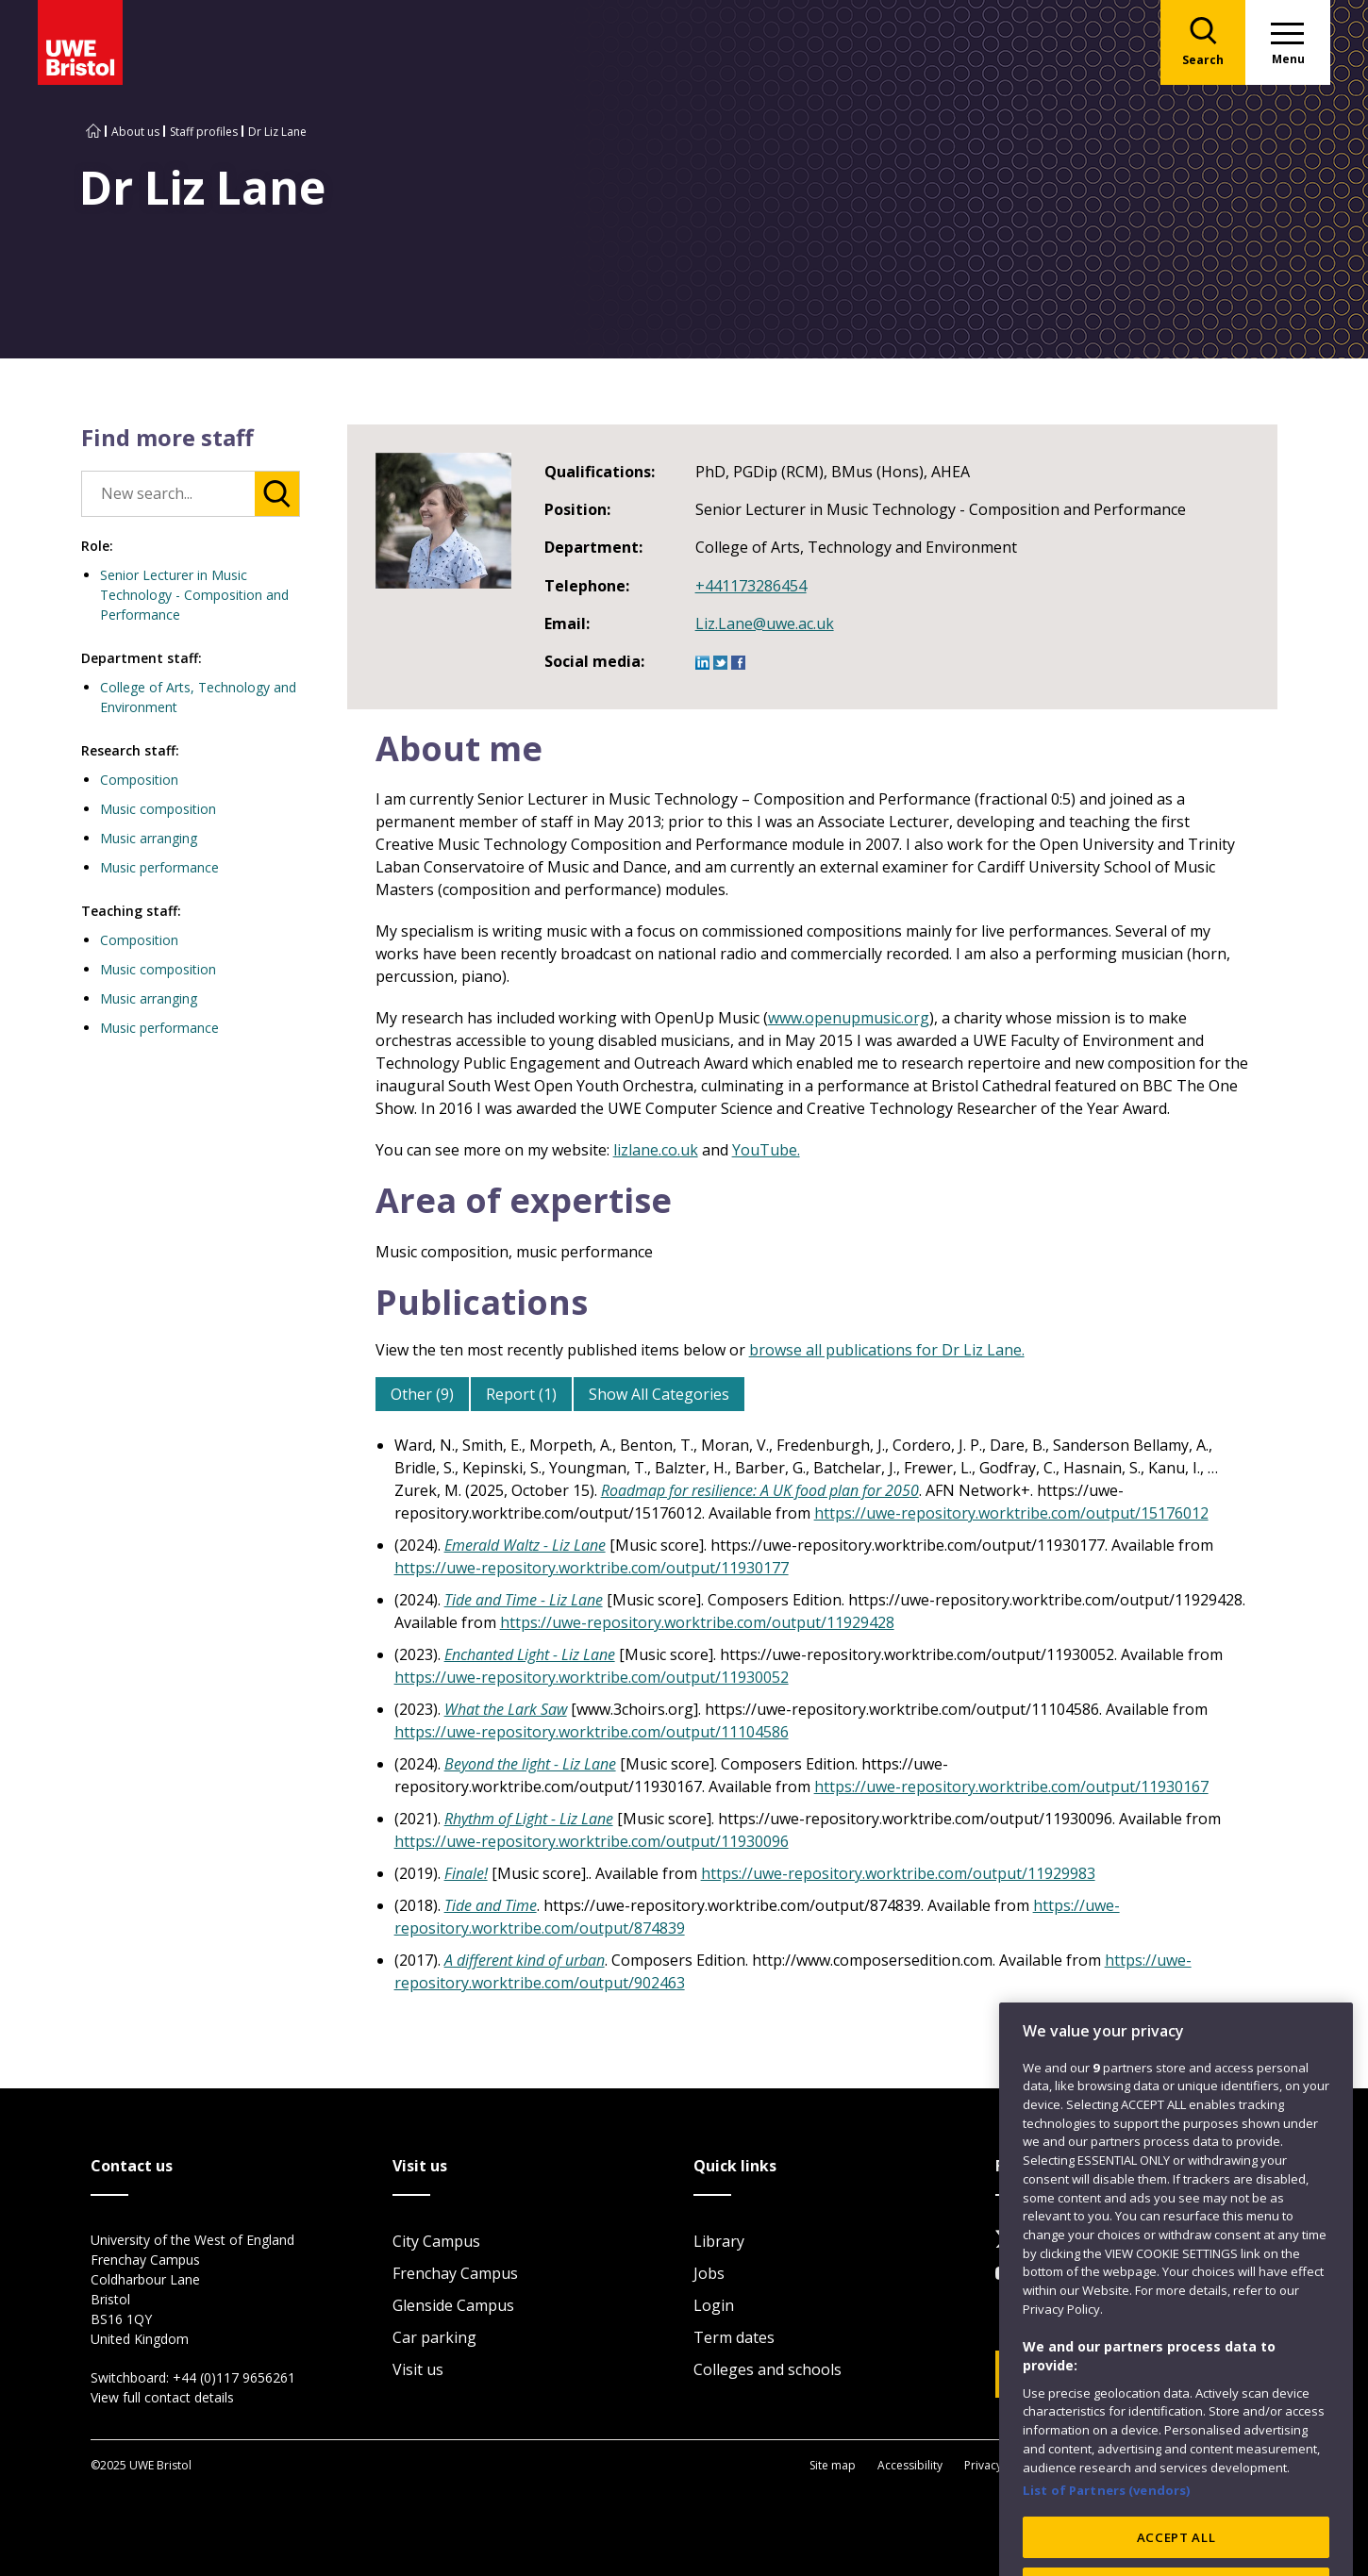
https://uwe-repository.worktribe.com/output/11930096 (591, 1841)
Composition (139, 780)
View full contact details (162, 2397)
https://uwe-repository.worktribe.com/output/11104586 (591, 1731)
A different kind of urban (524, 1960)
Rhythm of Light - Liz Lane (528, 1818)
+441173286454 (751, 585)
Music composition (158, 809)
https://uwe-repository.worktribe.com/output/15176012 (1011, 1513)
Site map (832, 2465)
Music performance (159, 867)
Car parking (434, 2337)
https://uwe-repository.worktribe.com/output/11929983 (898, 1873)
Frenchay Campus (455, 2273)
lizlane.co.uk (655, 1149)
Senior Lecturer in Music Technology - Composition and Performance (194, 594)
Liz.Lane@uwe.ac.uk (764, 623)
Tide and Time (490, 1905)
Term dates (734, 2337)
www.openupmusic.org (848, 1017)
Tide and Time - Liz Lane (523, 1599)
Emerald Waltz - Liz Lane (525, 1545)
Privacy (983, 2465)
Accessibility (910, 2465)
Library (718, 2241)
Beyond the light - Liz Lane (530, 1763)
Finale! (466, 1873)
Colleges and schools (767, 2369)
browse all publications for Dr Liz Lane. (887, 1349)
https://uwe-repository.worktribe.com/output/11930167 (1011, 1786)
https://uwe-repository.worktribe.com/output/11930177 (591, 1567)
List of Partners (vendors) (1107, 2559)
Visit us (417, 2369)
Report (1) (521, 1394)
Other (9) (422, 1394)
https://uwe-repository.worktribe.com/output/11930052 (591, 1677)
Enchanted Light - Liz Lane (529, 1654)
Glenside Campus (453, 2305)
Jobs (709, 2273)
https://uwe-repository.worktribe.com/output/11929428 (697, 1622)
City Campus (436, 2241)
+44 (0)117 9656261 (234, 2377)
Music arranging (148, 838)
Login (713, 2305)
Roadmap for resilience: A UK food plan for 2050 (760, 1490)
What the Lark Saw (505, 1709)
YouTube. (766, 1149)
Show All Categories (659, 1394)
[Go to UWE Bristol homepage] (93, 132)
